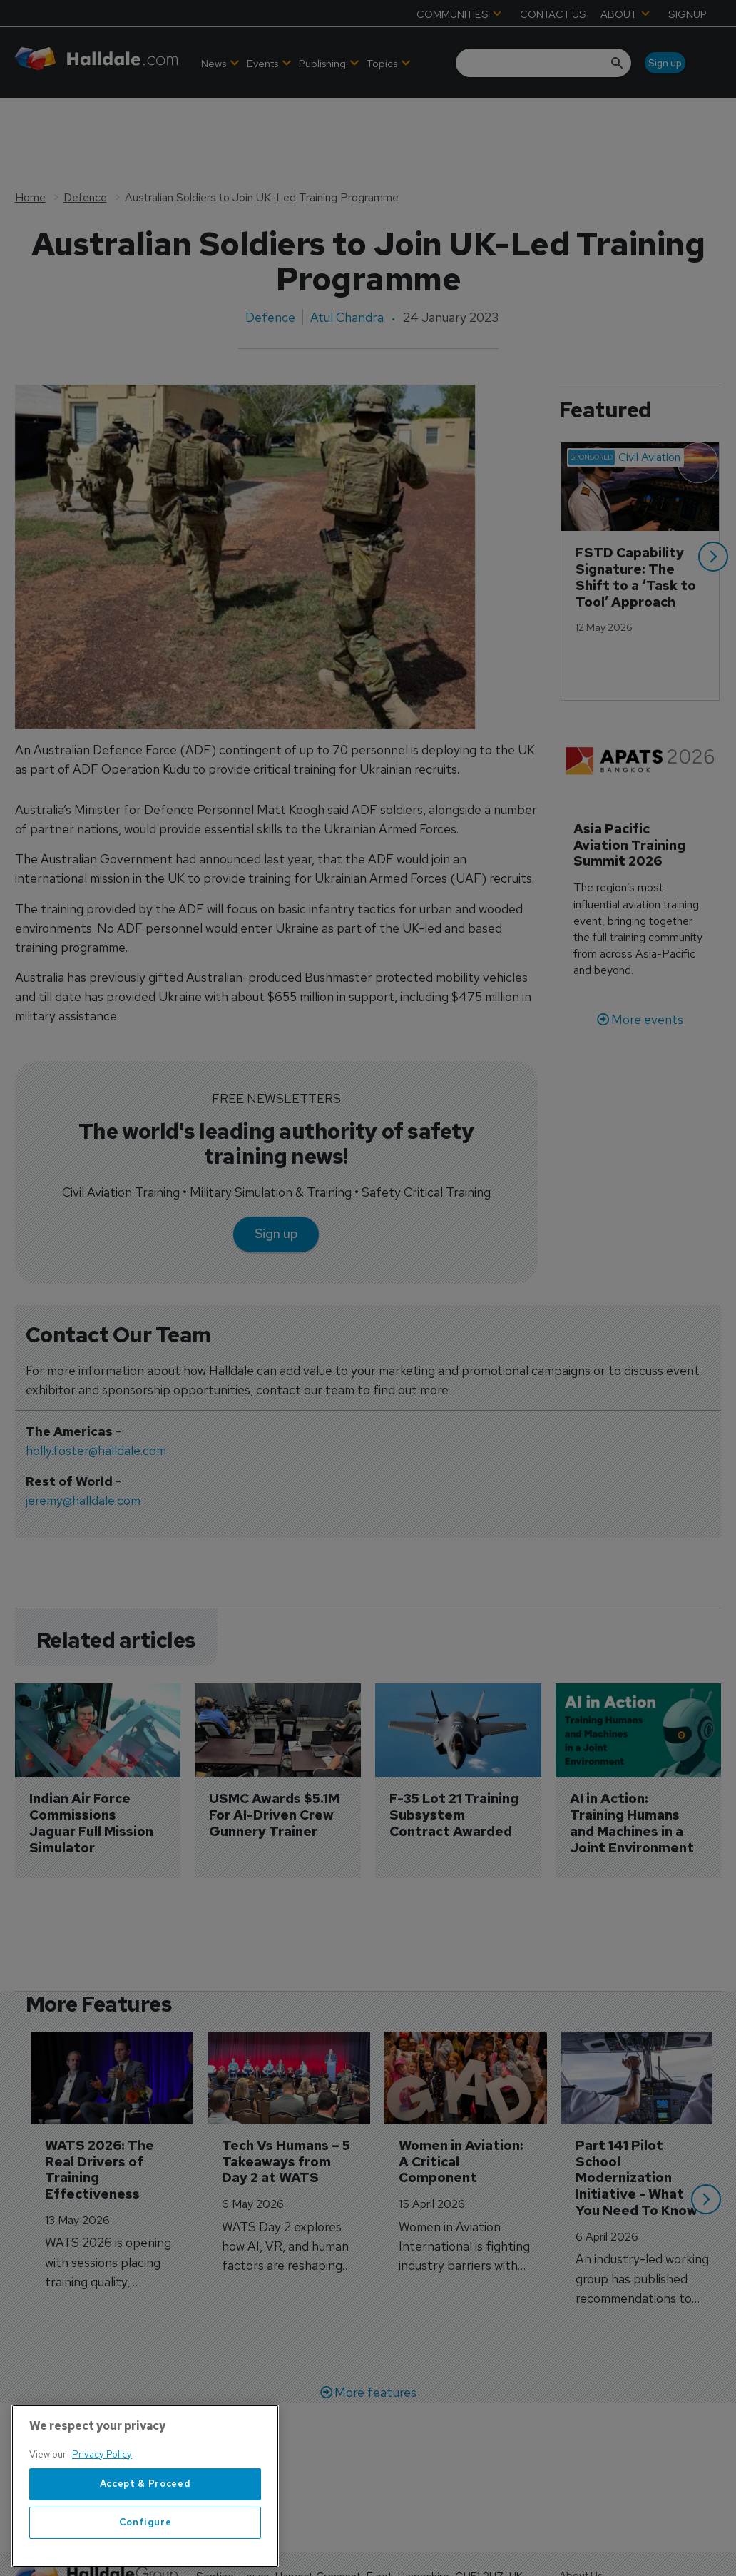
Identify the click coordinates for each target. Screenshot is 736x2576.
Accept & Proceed (145, 2535)
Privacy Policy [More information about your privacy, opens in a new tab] (102, 2506)
